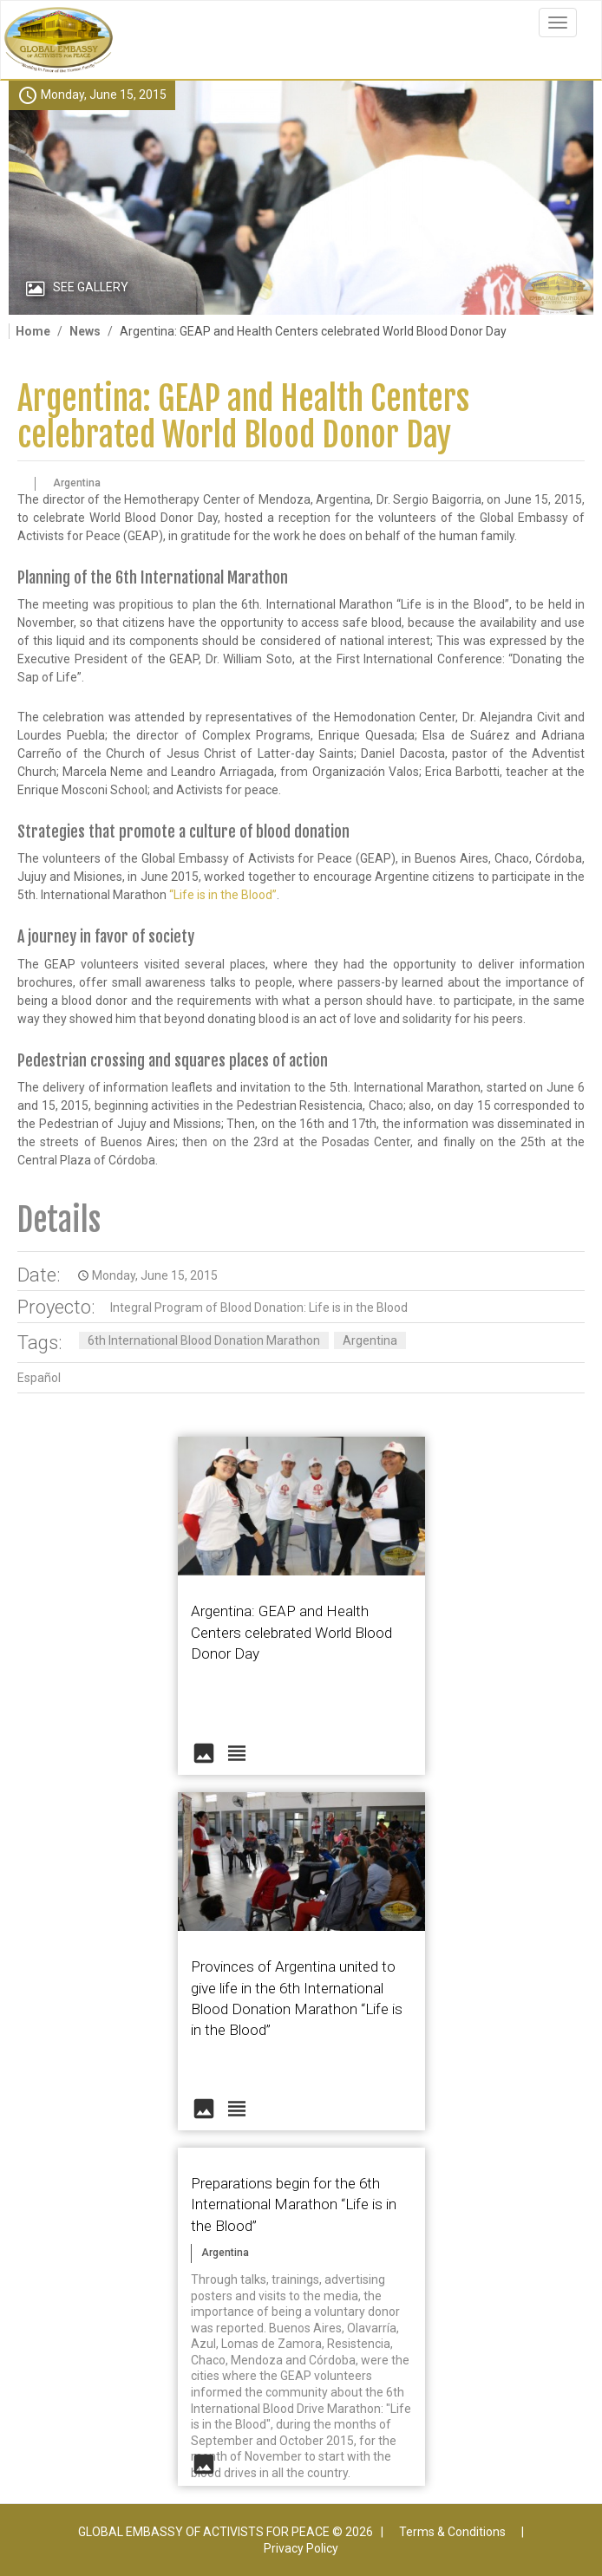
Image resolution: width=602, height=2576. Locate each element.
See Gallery (90, 287)
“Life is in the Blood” (223, 895)
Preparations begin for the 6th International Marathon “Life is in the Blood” (293, 2204)
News (85, 331)
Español (39, 1378)
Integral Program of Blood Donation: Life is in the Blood (259, 1307)
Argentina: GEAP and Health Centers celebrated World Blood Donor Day (243, 416)
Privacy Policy (301, 2548)
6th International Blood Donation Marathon (204, 1340)
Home (33, 331)
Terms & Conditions (452, 2532)
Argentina (370, 1340)
